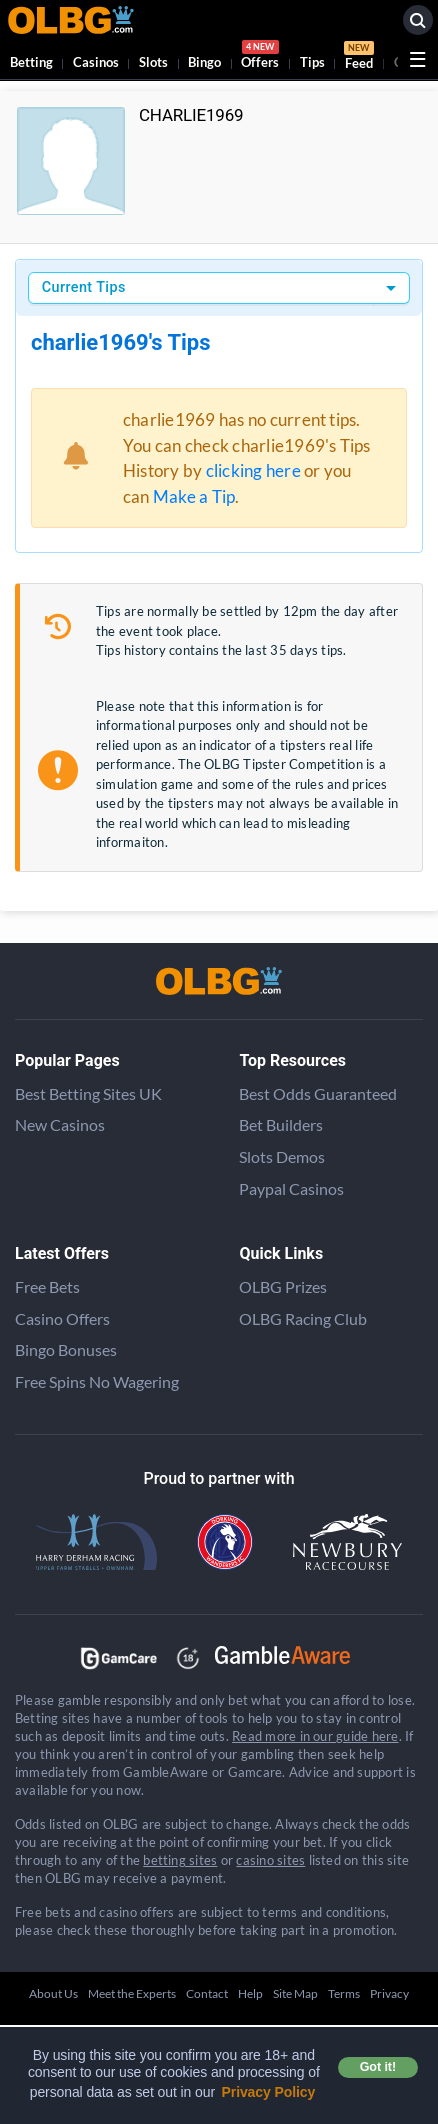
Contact (207, 1993)
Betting (31, 62)
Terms (344, 1993)
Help (250, 1993)
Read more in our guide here (315, 1736)
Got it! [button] (378, 2067)
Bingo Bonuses (66, 1349)
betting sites (180, 1860)
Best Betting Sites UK (88, 1093)
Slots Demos (282, 1156)
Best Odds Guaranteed (318, 1093)
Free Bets (47, 1286)
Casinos (96, 62)
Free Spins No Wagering (97, 1381)
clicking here (253, 470)
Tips (312, 62)
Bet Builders (281, 1124)
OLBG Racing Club (303, 1318)
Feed (359, 58)
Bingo (204, 62)
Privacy (389, 1993)
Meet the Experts (132, 1993)
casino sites (270, 1860)
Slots (153, 62)
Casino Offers (62, 1318)
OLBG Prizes (283, 1286)
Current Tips (84, 287)
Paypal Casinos (291, 1188)
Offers (260, 57)
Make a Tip (194, 496)
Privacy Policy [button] (269, 2092)
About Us (53, 1993)
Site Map (295, 1993)
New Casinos (60, 1124)
